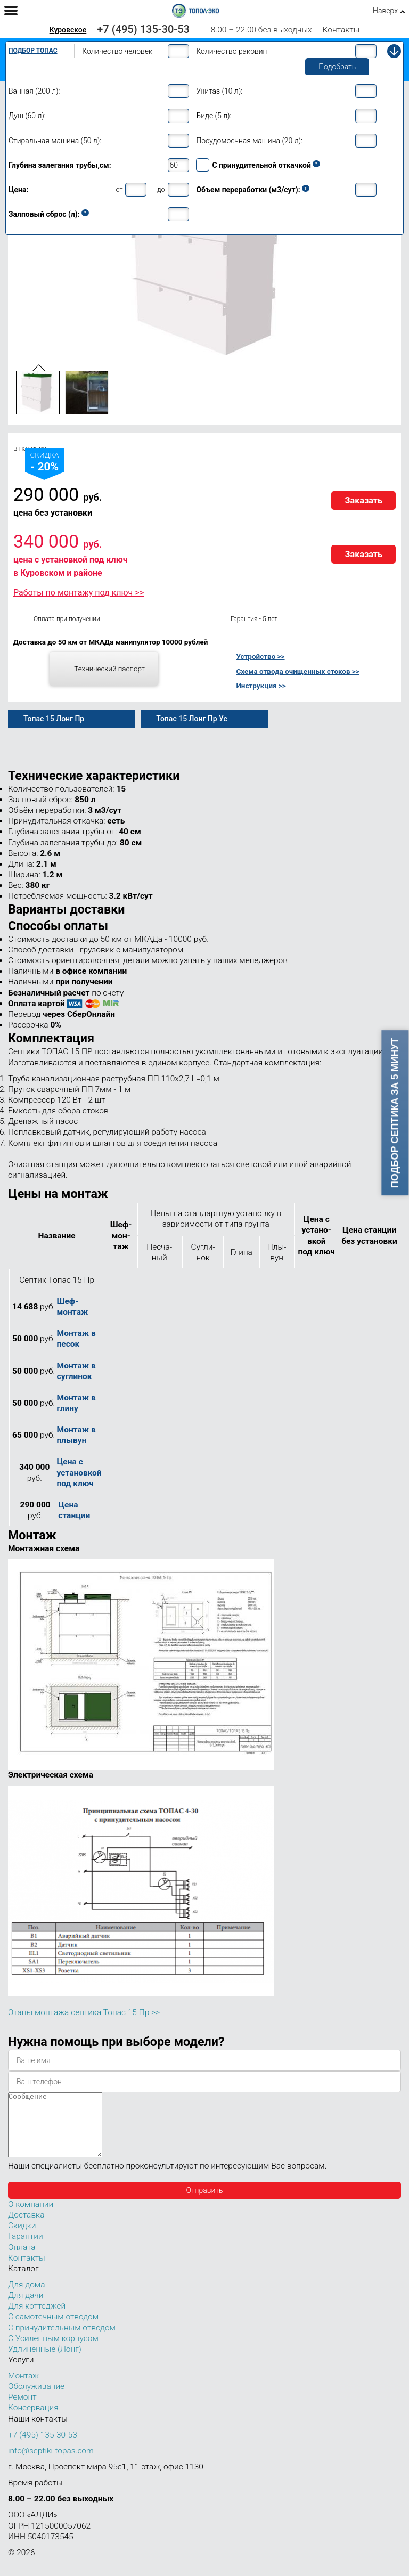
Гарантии (25, 2249)
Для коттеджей (37, 2319)
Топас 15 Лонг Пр (53, 718)
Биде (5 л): (213, 115)
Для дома (26, 2297)
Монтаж (23, 2388)
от (119, 189)
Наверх (385, 10)
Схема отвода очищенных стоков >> (297, 671)
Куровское (68, 30)
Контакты (341, 30)
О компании (30, 2217)
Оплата (22, 2260)
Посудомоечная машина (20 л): (249, 140)
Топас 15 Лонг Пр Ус (191, 718)
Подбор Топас (33, 50)
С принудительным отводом (62, 2340)
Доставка (26, 2227)
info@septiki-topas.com (51, 2463)
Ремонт (22, 2410)
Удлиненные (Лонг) (44, 2362)
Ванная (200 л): (34, 91)
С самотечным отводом (53, 2329)
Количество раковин (231, 51)
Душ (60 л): (27, 115)
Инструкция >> (260, 685)
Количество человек (117, 51)
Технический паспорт (109, 668)
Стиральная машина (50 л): (55, 140)
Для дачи (25, 2308)
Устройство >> (260, 656)
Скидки (22, 2238)
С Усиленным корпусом (53, 2351)
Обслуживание (36, 2399)
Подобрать (337, 66)
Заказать (363, 500)
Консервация (33, 2420)
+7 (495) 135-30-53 (143, 29)
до (161, 189)
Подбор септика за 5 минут (395, 1113)
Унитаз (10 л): (219, 91)
